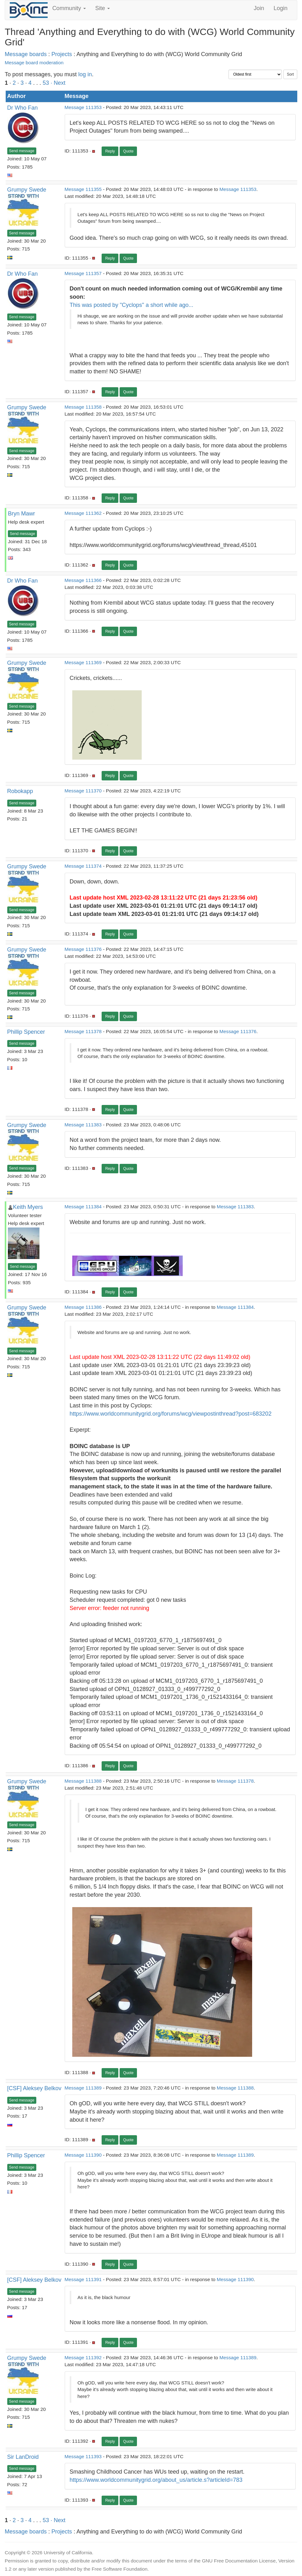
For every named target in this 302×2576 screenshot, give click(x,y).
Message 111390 (83, 2155)
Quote (128, 151)
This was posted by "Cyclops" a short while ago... (131, 305)
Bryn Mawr (21, 513)
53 (46, 83)
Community (69, 8)
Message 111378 (83, 1031)
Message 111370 (83, 790)
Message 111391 (83, 2279)
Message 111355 (83, 189)
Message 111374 (83, 866)
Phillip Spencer (26, 1032)
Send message (21, 151)
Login (280, 8)
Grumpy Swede (26, 190)
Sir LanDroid (23, 2457)
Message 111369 (83, 662)
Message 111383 (83, 1124)
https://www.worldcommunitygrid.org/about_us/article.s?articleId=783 (156, 2480)
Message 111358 (83, 407)
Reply (110, 151)
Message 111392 (83, 2357)
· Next (57, 83)
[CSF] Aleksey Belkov (34, 2088)
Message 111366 (83, 580)
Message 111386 (83, 1307)
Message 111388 (83, 1781)
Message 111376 (83, 949)
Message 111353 (83, 107)
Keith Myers (28, 1207)
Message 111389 (83, 2087)
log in (85, 74)
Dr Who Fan (22, 108)
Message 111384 (83, 1206)
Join (259, 8)
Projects (61, 54)
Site (102, 8)
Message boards (26, 54)
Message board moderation (34, 62)
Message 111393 (83, 2456)
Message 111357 (83, 273)
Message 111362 (83, 513)
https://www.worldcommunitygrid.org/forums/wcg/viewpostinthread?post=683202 (171, 1414)
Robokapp (20, 791)
